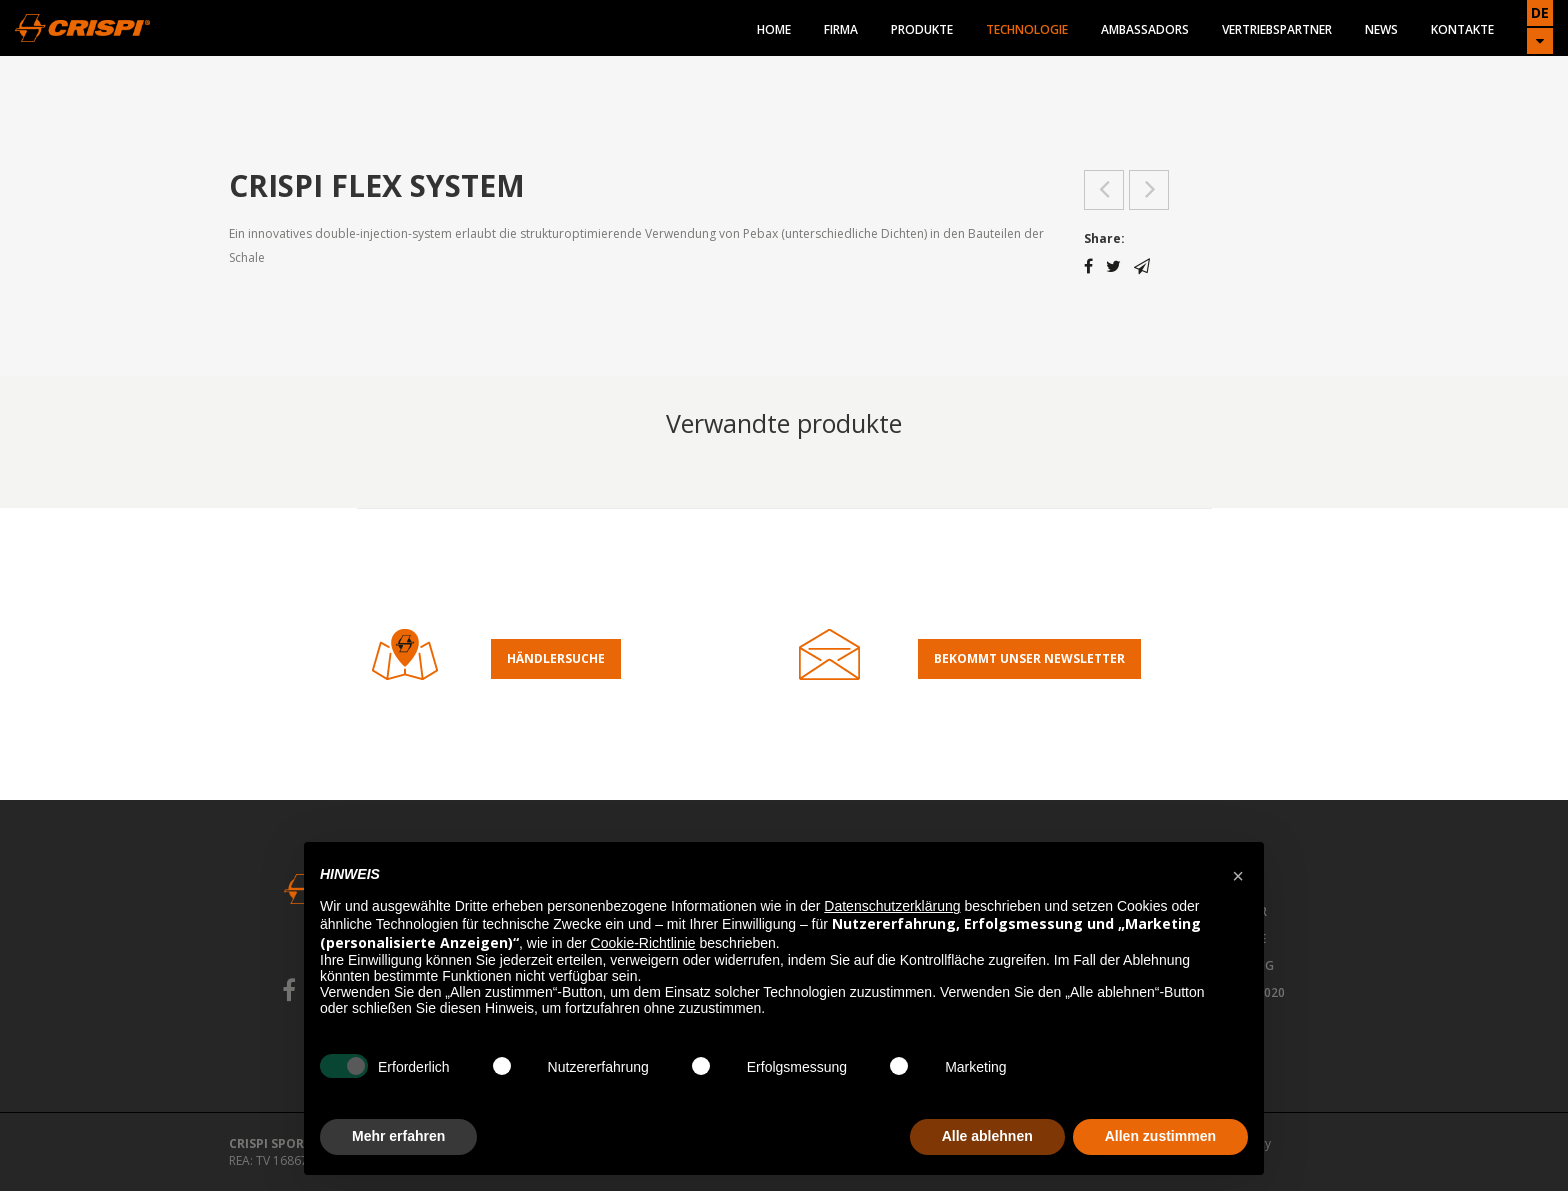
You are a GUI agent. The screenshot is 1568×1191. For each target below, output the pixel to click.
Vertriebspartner (1277, 29)
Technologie (1027, 29)
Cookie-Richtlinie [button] (643, 943)
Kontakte (1462, 29)
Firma (841, 29)
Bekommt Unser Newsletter (1029, 658)
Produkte (922, 29)
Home (774, 29)
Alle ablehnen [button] (987, 1136)
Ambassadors (1145, 29)
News (1381, 29)
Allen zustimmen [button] (1160, 1136)
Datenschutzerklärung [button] (892, 906)
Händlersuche (556, 658)
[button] (1238, 874)
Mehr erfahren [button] (398, 1136)
